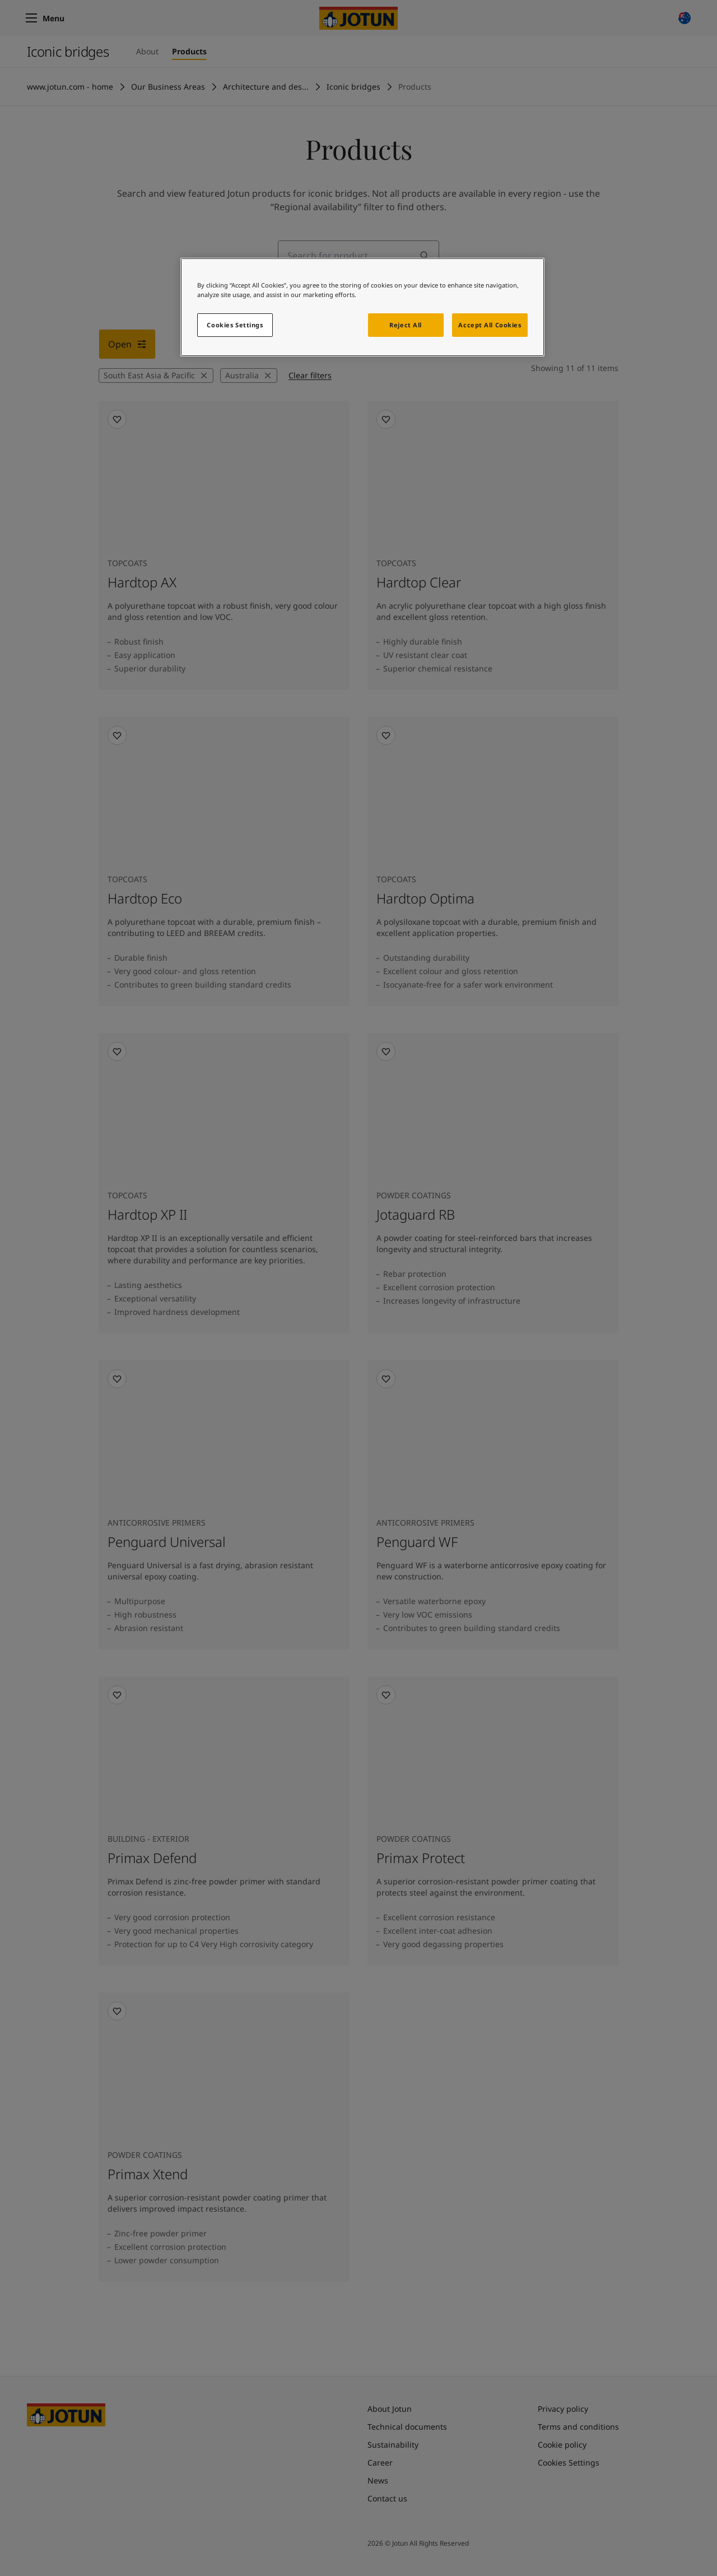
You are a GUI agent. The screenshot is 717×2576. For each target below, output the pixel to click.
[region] (362, 307)
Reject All (405, 325)
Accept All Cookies (489, 325)
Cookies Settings (235, 325)
